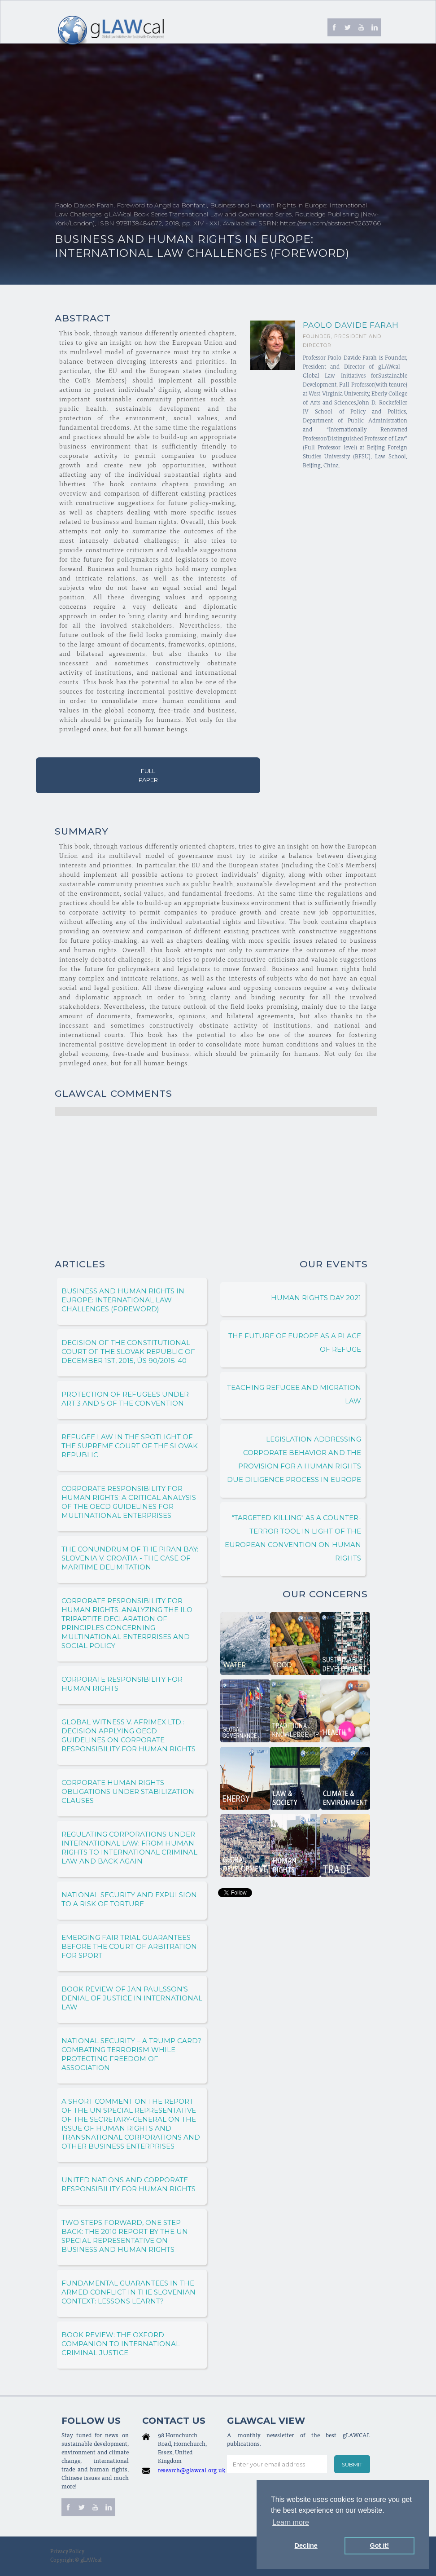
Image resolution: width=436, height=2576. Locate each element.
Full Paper (148, 775)
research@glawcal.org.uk (191, 2471)
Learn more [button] (290, 2522)
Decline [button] (306, 2545)
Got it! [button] (379, 2545)
